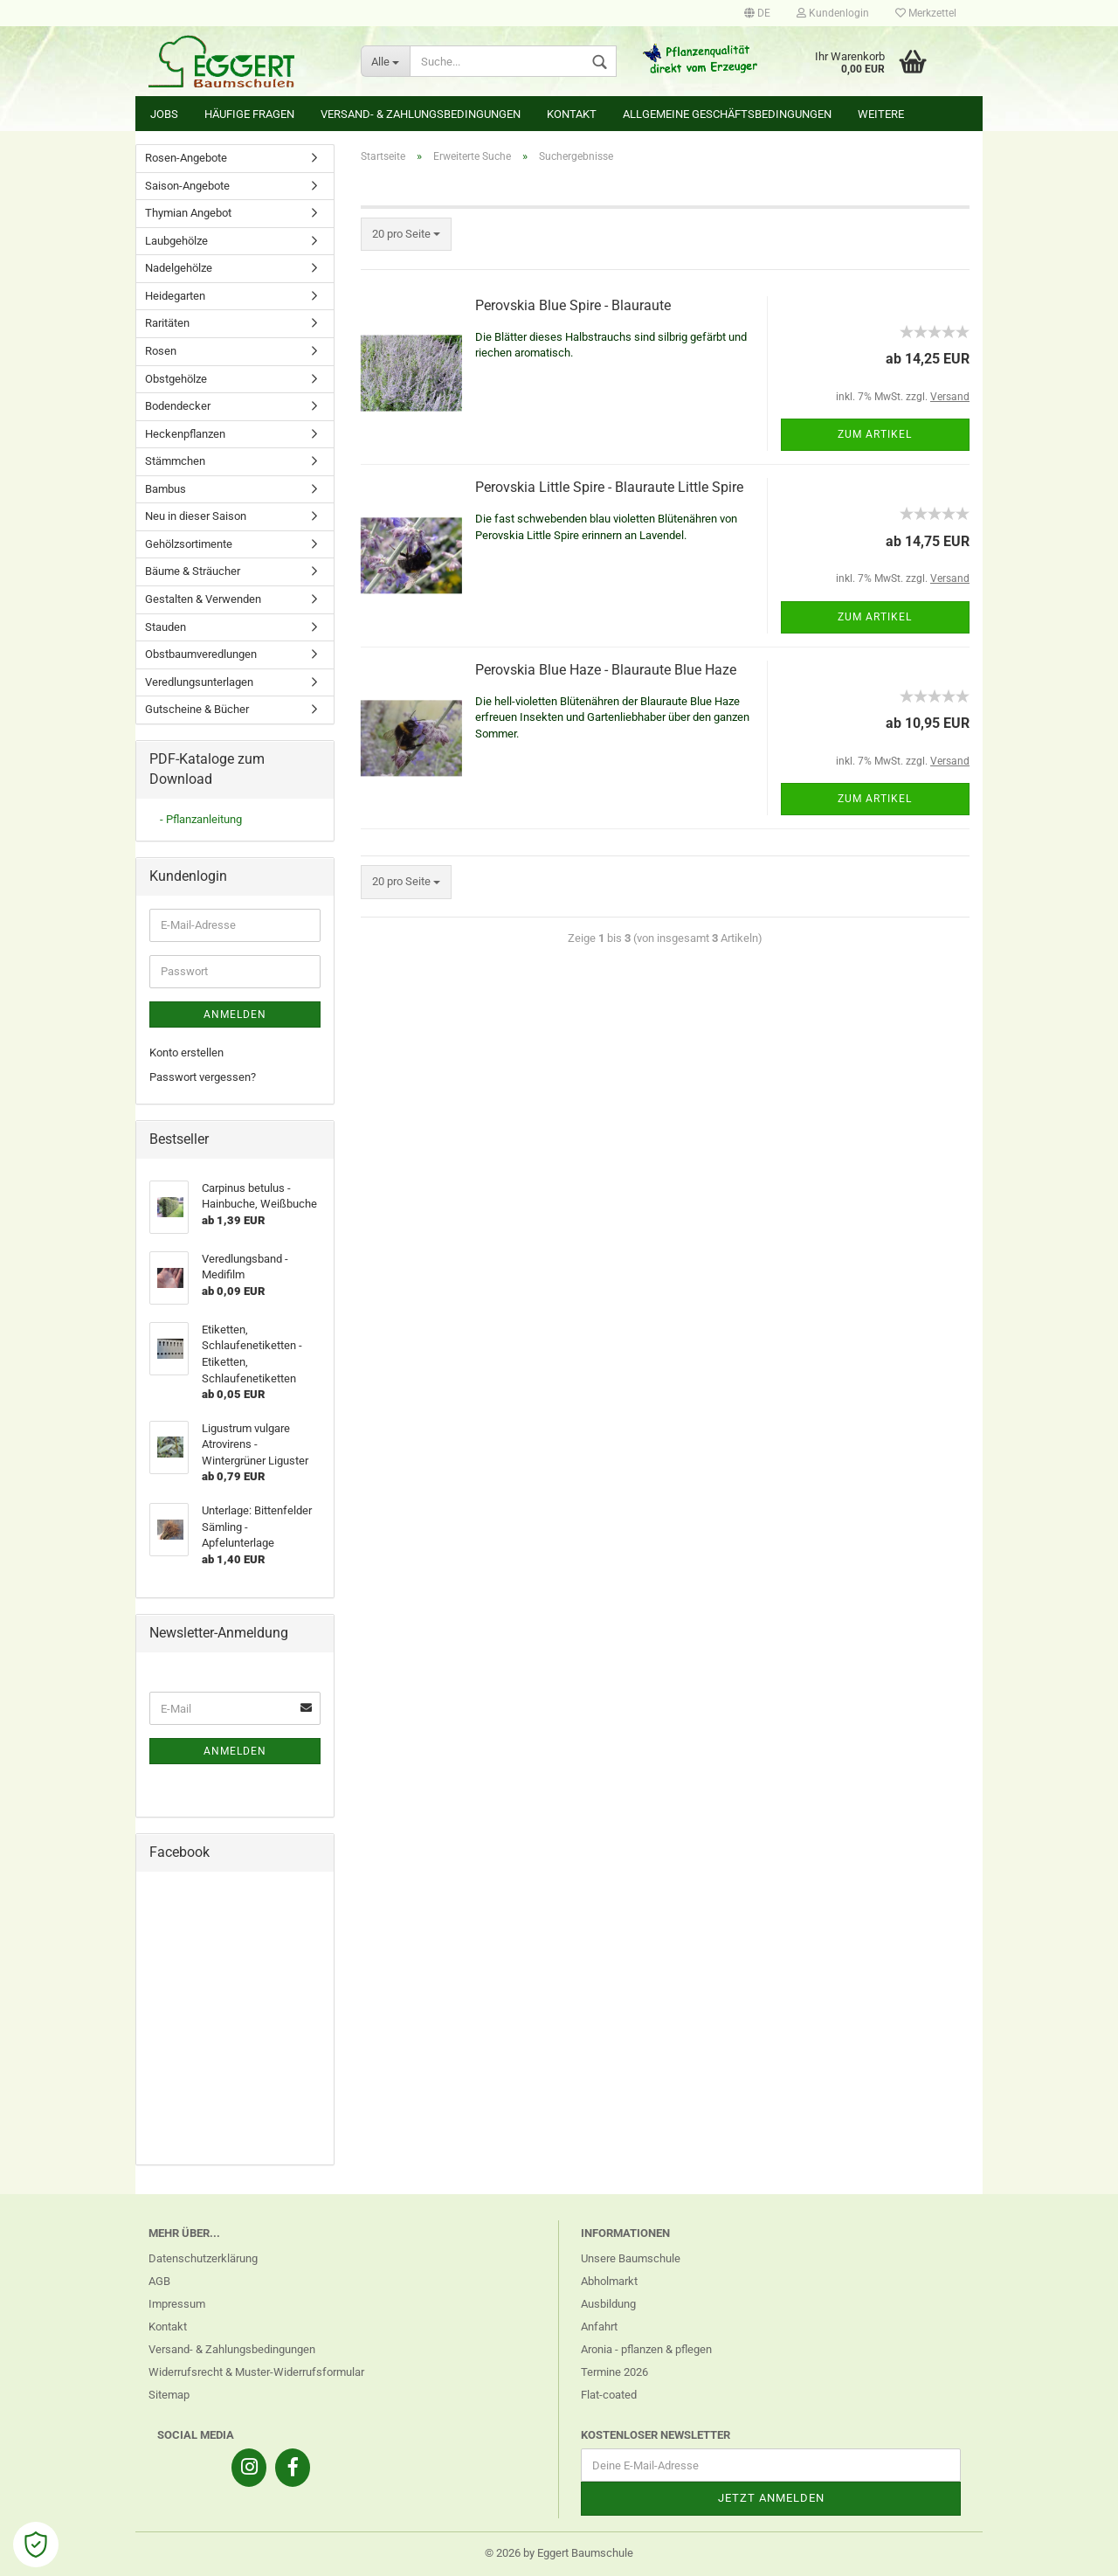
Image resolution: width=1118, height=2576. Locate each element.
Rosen (160, 350)
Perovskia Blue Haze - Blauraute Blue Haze (605, 669)
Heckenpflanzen (185, 433)
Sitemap (169, 2394)
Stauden (165, 627)
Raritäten (167, 322)
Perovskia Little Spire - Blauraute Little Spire (609, 487)
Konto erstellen (186, 1052)
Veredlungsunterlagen (199, 682)
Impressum (176, 2303)
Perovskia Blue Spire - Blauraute (573, 305)
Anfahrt (599, 2326)
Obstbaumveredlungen (201, 654)
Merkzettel (925, 13)
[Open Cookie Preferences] (36, 2544)
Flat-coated (609, 2394)
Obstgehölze (176, 378)
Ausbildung (608, 2303)
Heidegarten (175, 295)
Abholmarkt (609, 2281)
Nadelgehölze (178, 267)
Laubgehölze (176, 240)
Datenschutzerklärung (203, 2258)
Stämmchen (175, 460)
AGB (159, 2281)
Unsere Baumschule (630, 2258)
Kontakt (572, 114)
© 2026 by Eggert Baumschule (559, 2552)
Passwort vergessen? (202, 1077)
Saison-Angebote (187, 185)
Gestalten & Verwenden (203, 599)
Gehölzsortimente (188, 544)
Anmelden (235, 1014)
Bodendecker (177, 405)
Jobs (164, 114)
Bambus (165, 488)
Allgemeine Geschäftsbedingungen (727, 114)
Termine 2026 (614, 2372)
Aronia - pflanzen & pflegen (646, 2349)
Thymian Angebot (188, 212)
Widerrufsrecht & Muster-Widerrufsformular (256, 2372)
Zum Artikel (875, 434)
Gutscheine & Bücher (197, 709)
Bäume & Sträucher (192, 571)
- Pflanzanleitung (201, 819)
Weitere (881, 114)
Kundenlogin (833, 13)
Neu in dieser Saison (195, 516)
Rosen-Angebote (186, 157)
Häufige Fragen (249, 114)
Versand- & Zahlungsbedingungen (421, 114)
